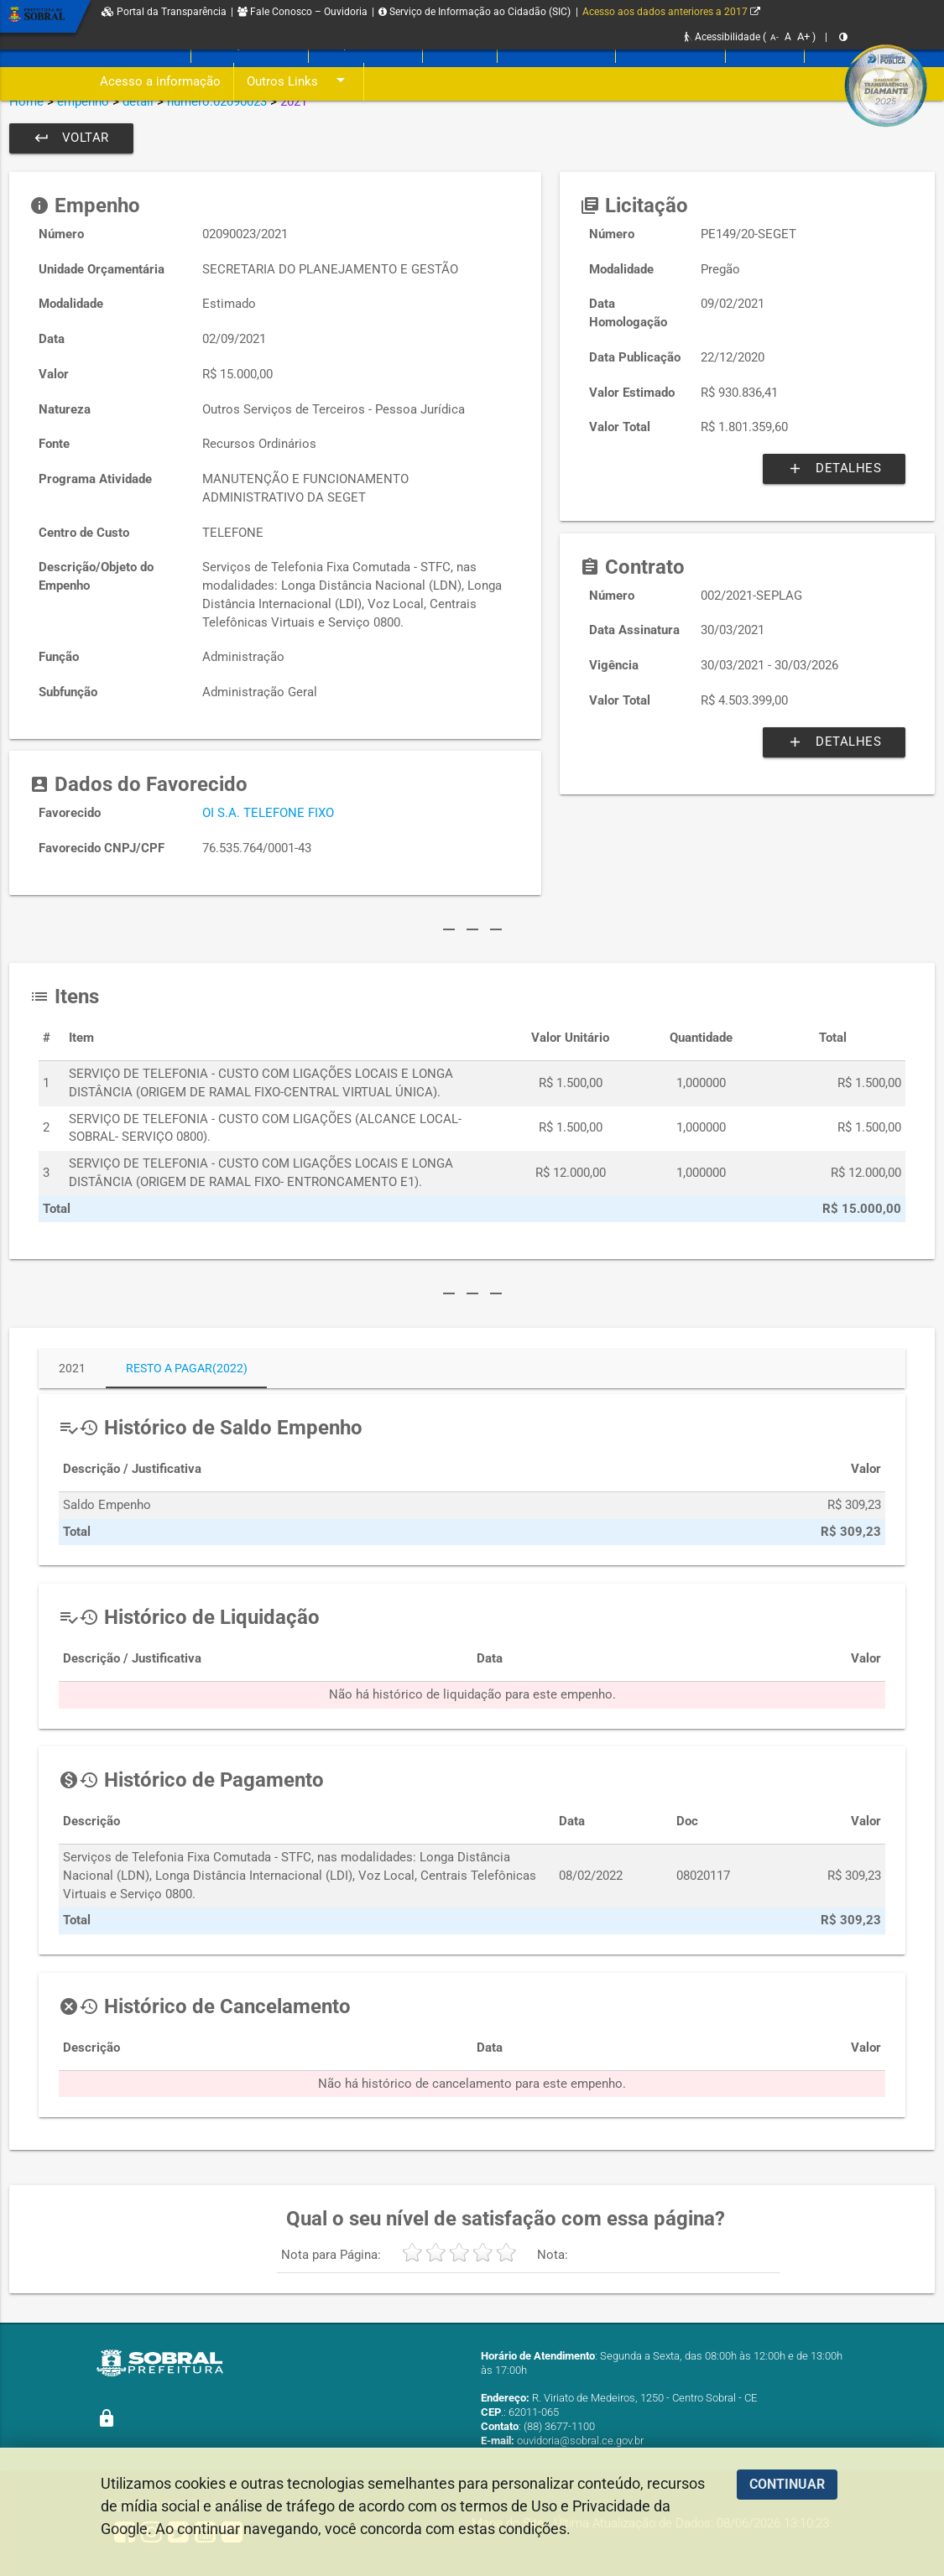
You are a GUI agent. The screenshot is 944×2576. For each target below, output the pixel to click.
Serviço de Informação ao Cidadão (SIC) (474, 12)
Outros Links (299, 82)
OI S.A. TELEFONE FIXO (268, 813)
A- (774, 37)
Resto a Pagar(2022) (187, 1368)
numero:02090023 (217, 101)
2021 (72, 1368)
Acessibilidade (722, 37)
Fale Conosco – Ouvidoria (302, 12)
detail (138, 101)
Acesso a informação (160, 82)
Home (26, 101)
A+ (803, 36)
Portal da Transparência (164, 12)
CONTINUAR (787, 2484)
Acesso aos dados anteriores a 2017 (671, 12)
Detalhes (834, 469)
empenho (83, 101)
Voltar (71, 138)
